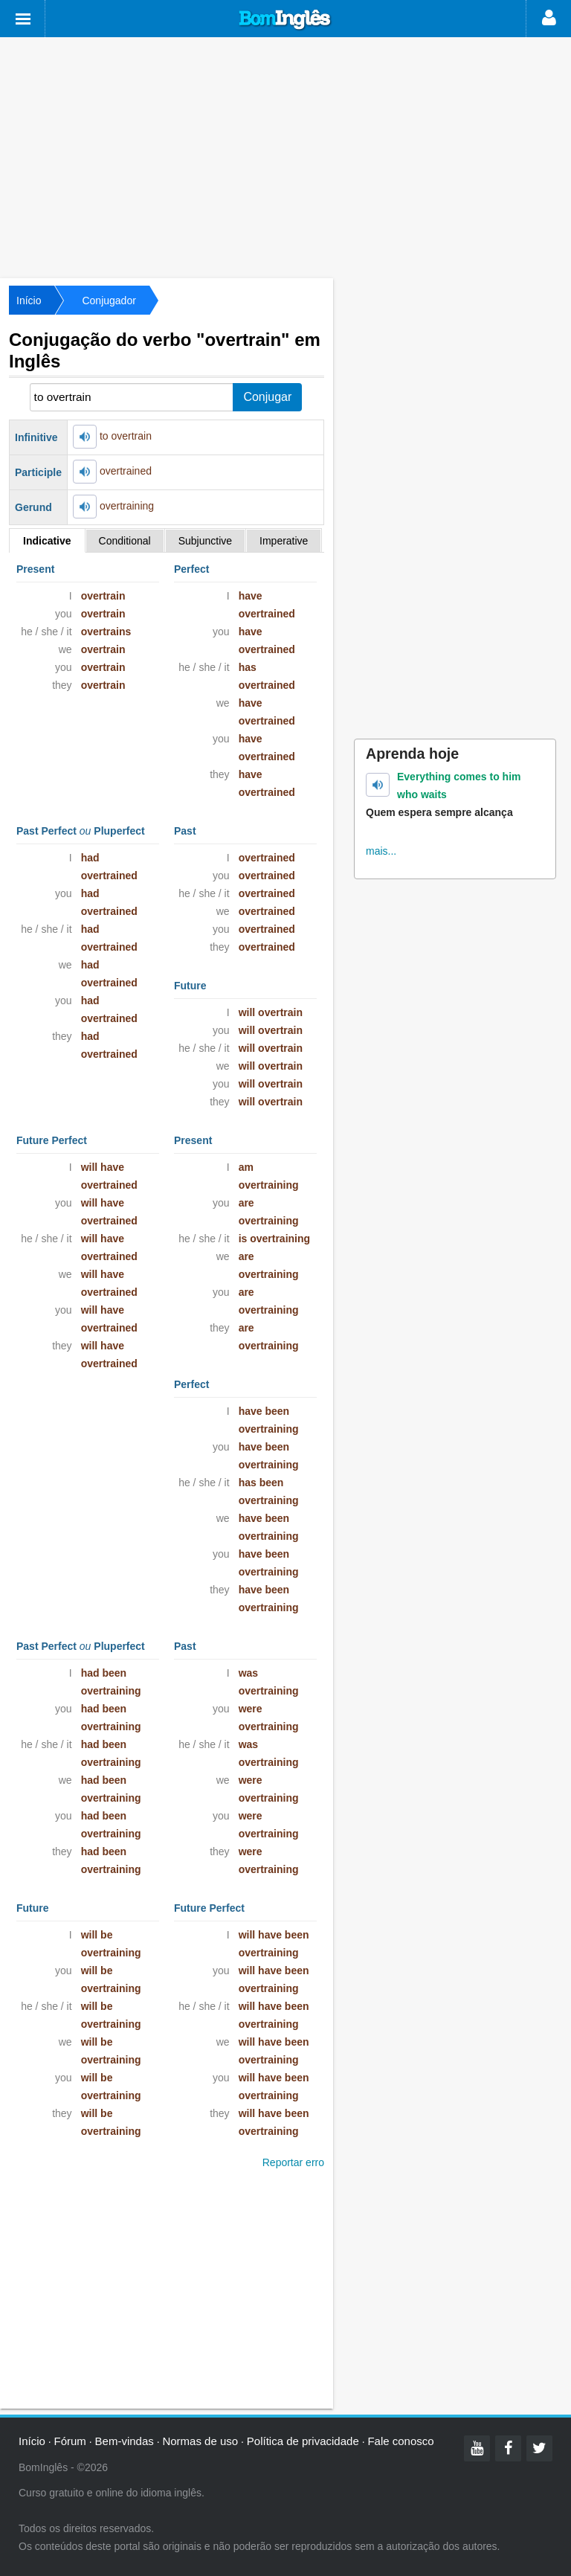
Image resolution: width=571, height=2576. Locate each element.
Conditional (125, 541)
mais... (381, 851)
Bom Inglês (285, 20)
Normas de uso (200, 2441)
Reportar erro (293, 2162)
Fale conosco (400, 2441)
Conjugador (108, 300)
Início (28, 300)
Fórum (70, 2441)
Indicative (47, 541)
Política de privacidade (303, 2441)
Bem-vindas (124, 2441)
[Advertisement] (285, 156)
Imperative (283, 541)
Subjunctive (205, 541)
